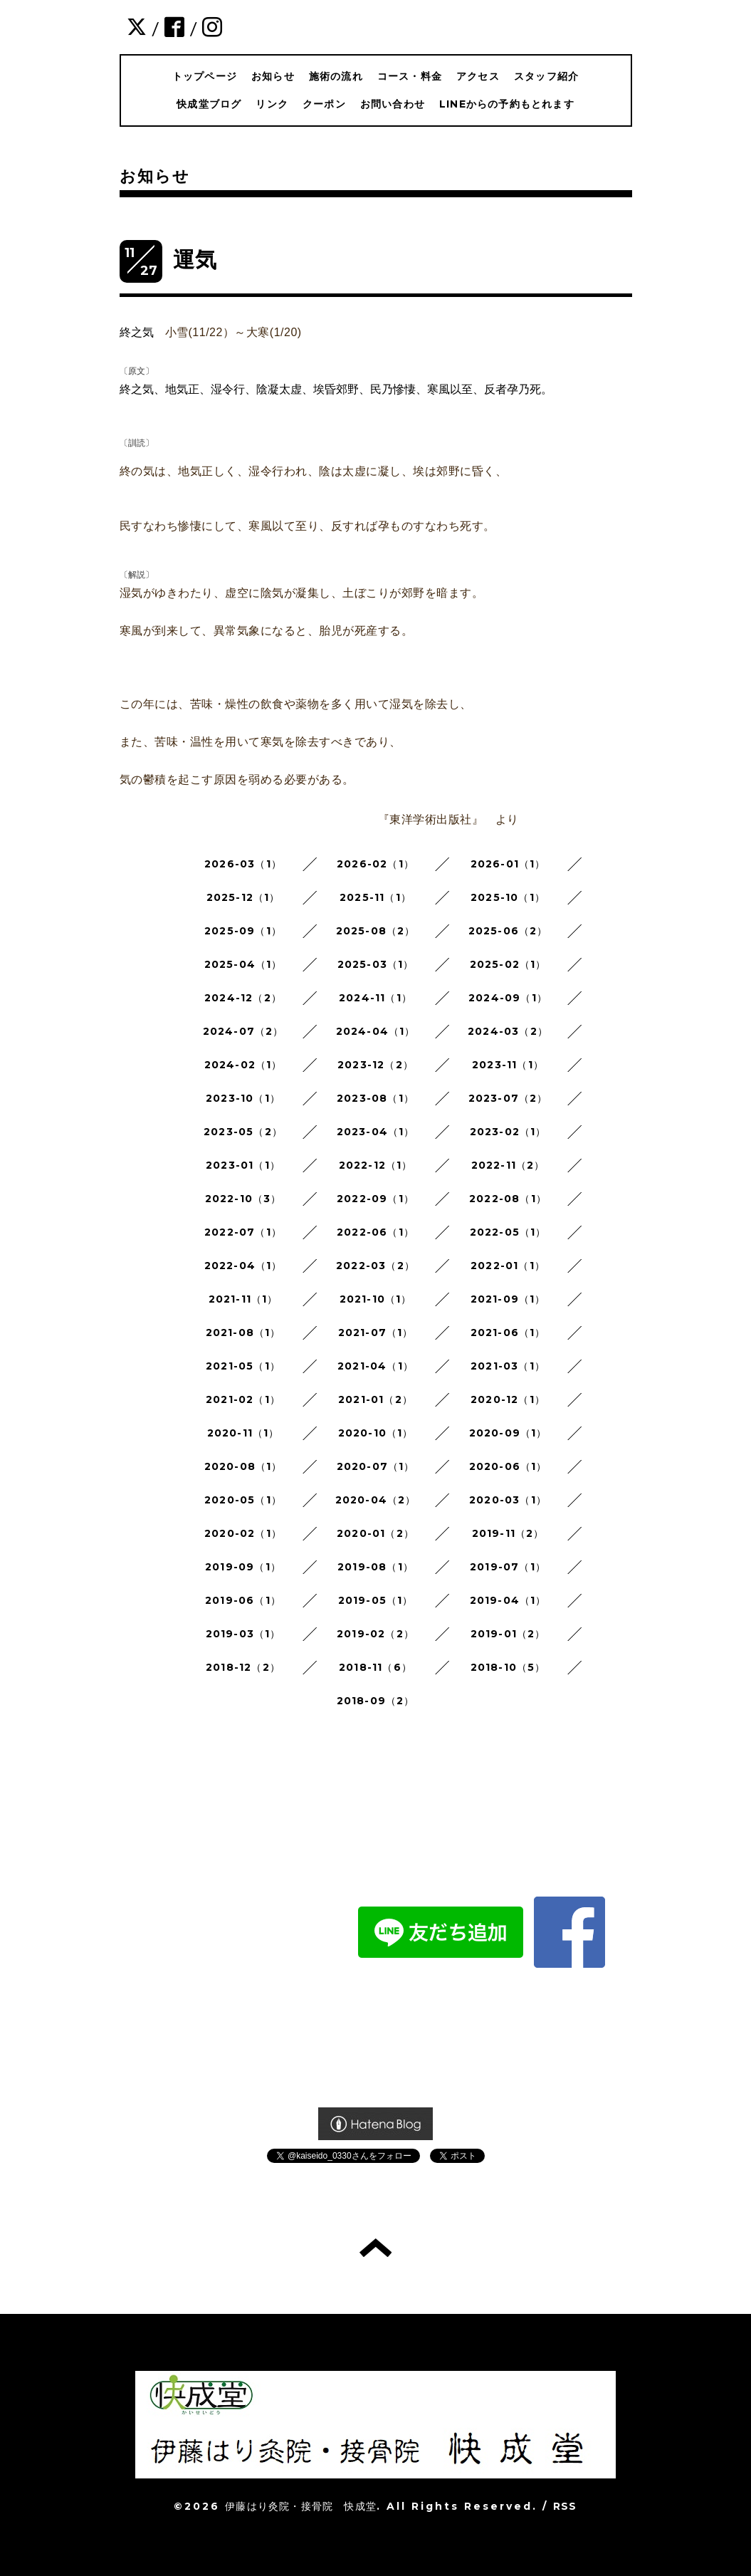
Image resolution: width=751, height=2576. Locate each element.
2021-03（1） (508, 1366)
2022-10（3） (243, 1198)
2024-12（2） (243, 997)
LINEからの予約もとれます (506, 104)
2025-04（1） (243, 964)
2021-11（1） (243, 1299)
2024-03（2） (508, 1031)
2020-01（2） (375, 1533)
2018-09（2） (376, 1700)
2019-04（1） (508, 1600)
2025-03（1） (375, 964)
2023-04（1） (376, 1131)
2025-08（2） (376, 930)
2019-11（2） (508, 1533)
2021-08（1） (243, 1332)
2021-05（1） (243, 1366)
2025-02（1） (508, 964)
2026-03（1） (243, 863)
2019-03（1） (243, 1633)
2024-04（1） (376, 1031)
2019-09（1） (243, 1566)
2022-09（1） (375, 1198)
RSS (565, 2506)
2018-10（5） (508, 1667)
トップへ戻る (375, 2247)
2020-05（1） (243, 1499)
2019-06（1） (243, 1600)
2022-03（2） (375, 1265)
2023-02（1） (508, 1131)
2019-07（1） (508, 1566)
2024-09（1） (507, 997)
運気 (195, 259)
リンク (272, 104)
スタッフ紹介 (546, 76)
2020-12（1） (508, 1399)
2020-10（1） (376, 1433)
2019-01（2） (508, 1633)
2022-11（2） (508, 1165)
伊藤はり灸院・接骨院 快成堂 (301, 2506)
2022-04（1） (243, 1265)
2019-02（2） (375, 1633)
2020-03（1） (508, 1499)
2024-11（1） (375, 997)
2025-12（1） (243, 897)
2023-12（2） (375, 1064)
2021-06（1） (508, 1332)
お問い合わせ (392, 104)
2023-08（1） (375, 1098)
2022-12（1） (376, 1165)
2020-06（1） (508, 1466)
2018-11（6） (375, 1667)
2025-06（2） (508, 930)
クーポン (324, 104)
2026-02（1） (375, 863)
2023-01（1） (243, 1165)
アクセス (478, 76)
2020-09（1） (508, 1433)
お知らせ (273, 76)
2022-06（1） (375, 1232)
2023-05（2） (243, 1131)
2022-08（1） (508, 1198)
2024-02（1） (243, 1064)
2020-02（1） (243, 1533)
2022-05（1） (508, 1232)
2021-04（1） (375, 1366)
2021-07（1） (376, 1332)
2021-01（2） (375, 1399)
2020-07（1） (376, 1466)
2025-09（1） (243, 930)
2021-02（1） (243, 1399)
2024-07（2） (243, 1031)
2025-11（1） (375, 897)
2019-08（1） (375, 1566)
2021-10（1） (376, 1299)
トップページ (204, 76)
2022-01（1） (508, 1265)
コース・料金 (409, 76)
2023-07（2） (508, 1098)
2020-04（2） (375, 1499)
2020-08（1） (243, 1466)
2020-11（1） (243, 1433)
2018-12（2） (243, 1667)
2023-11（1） (508, 1064)
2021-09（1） (508, 1299)
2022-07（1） (243, 1232)
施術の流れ (336, 76)
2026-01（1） (508, 863)
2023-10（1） (243, 1098)
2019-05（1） (376, 1600)
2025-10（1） (508, 897)
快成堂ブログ (209, 104)
